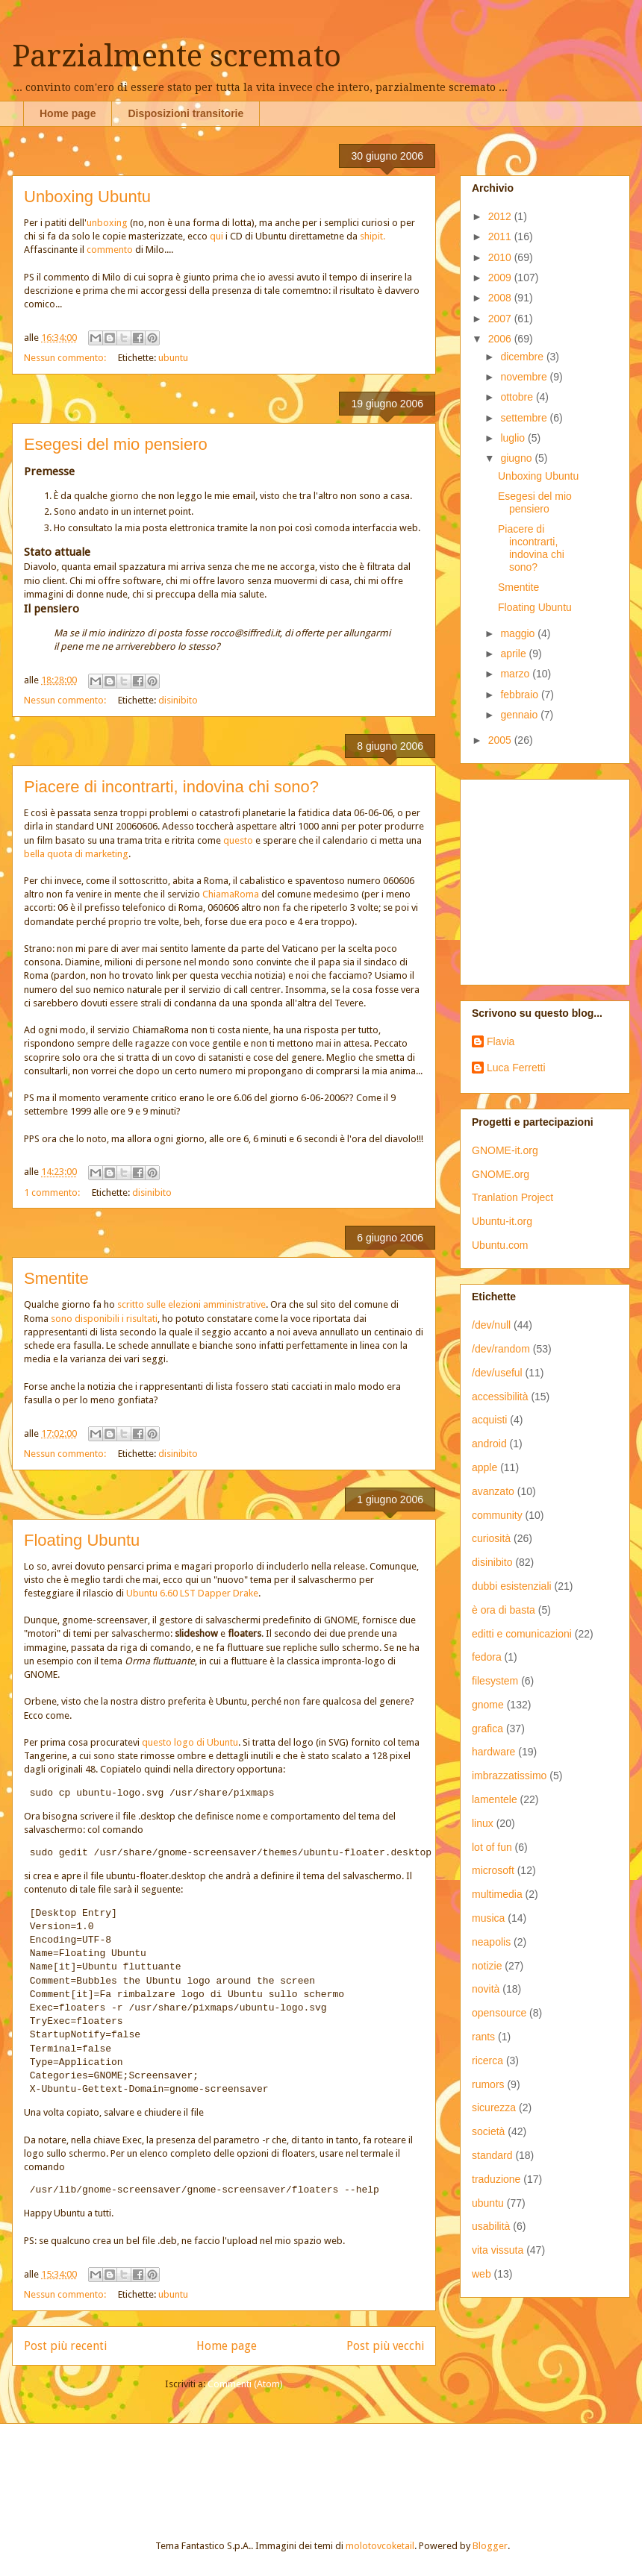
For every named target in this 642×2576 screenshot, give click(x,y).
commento (110, 249)
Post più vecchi (385, 2346)
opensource (499, 2013)
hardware (493, 1752)
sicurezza (494, 2107)
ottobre (517, 397)
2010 (501, 257)
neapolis (491, 1942)
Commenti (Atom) (245, 2383)
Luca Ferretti (516, 1068)
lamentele (494, 1799)
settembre (524, 418)
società (488, 2131)
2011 (501, 236)
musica (488, 1918)
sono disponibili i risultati (104, 1318)
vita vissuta (497, 2250)
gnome (488, 1705)
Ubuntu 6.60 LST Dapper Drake (192, 1593)
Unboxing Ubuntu (87, 196)
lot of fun (492, 1847)
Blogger (490, 2545)
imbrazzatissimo (509, 1775)
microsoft (493, 1870)
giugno (517, 458)
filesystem (495, 1681)
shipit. (372, 236)
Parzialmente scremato (176, 56)
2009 (501, 277)
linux (482, 1823)
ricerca (487, 2060)
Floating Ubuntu (82, 1540)
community (497, 1515)
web (481, 2274)
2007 (501, 319)
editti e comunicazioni (522, 1634)
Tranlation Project (512, 1197)
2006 (501, 339)
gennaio (520, 715)
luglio (514, 438)
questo (238, 840)
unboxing (107, 222)
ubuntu (173, 357)
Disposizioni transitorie (185, 113)
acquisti (489, 1420)
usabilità (491, 2226)
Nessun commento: (66, 357)
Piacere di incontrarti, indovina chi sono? (171, 786)
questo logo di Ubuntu (190, 1742)
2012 (501, 216)
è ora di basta (503, 1610)
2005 (501, 740)
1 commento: (53, 1192)
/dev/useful (497, 1373)
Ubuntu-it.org (502, 1221)
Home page (68, 113)
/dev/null (491, 1325)
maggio (518, 633)
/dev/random (501, 1349)
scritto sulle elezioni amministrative (190, 1304)
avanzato (493, 1491)
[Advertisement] (197, 2468)
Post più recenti (65, 2346)
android (489, 1444)
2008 (501, 298)
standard (492, 2155)
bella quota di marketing (76, 853)
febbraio (520, 695)
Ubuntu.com (500, 1245)
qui (216, 236)
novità (485, 1989)
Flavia (500, 1041)
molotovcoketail (380, 2545)
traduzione (496, 2179)
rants (483, 2037)
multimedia (497, 1894)
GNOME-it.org (505, 1150)
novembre (524, 377)
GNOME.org (500, 1174)
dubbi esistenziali (512, 1586)
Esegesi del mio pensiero (116, 444)
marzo (516, 674)
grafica (487, 1728)
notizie (487, 1966)
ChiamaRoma (230, 894)
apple (484, 1467)
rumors (488, 2084)
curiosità (491, 1538)
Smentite (56, 1278)
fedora (487, 1657)
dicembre (523, 357)
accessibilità (500, 1397)
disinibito (178, 700)
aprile (514, 653)
